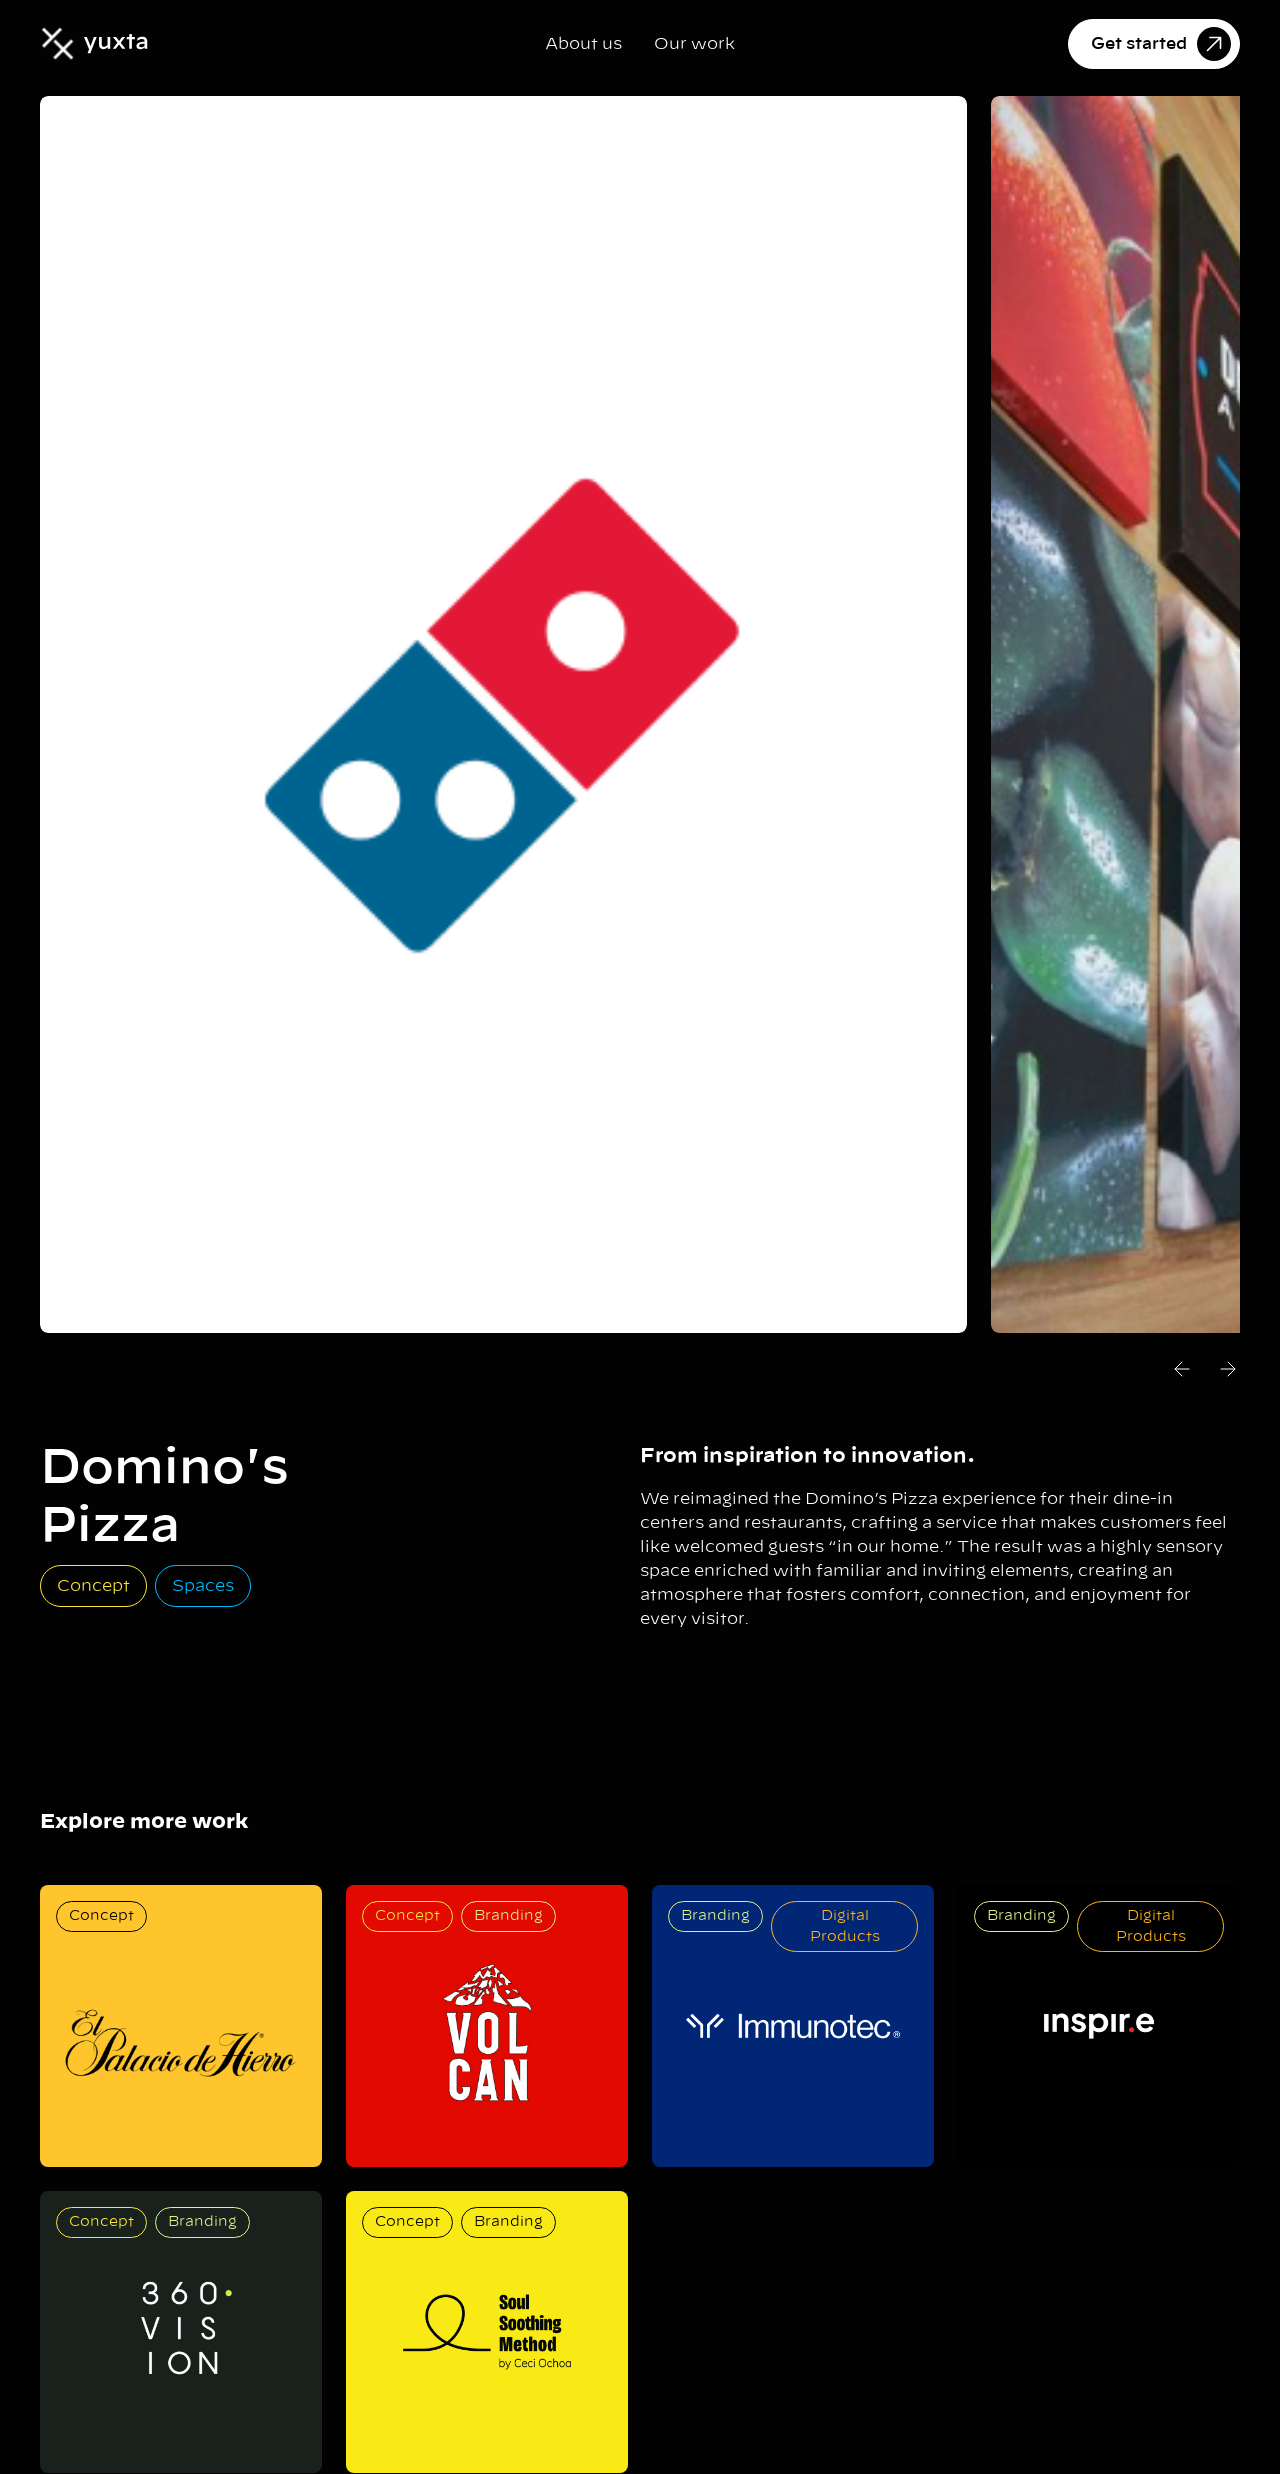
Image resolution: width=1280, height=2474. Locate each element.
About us (583, 44)
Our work (694, 44)
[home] (94, 43)
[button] (1182, 1372)
